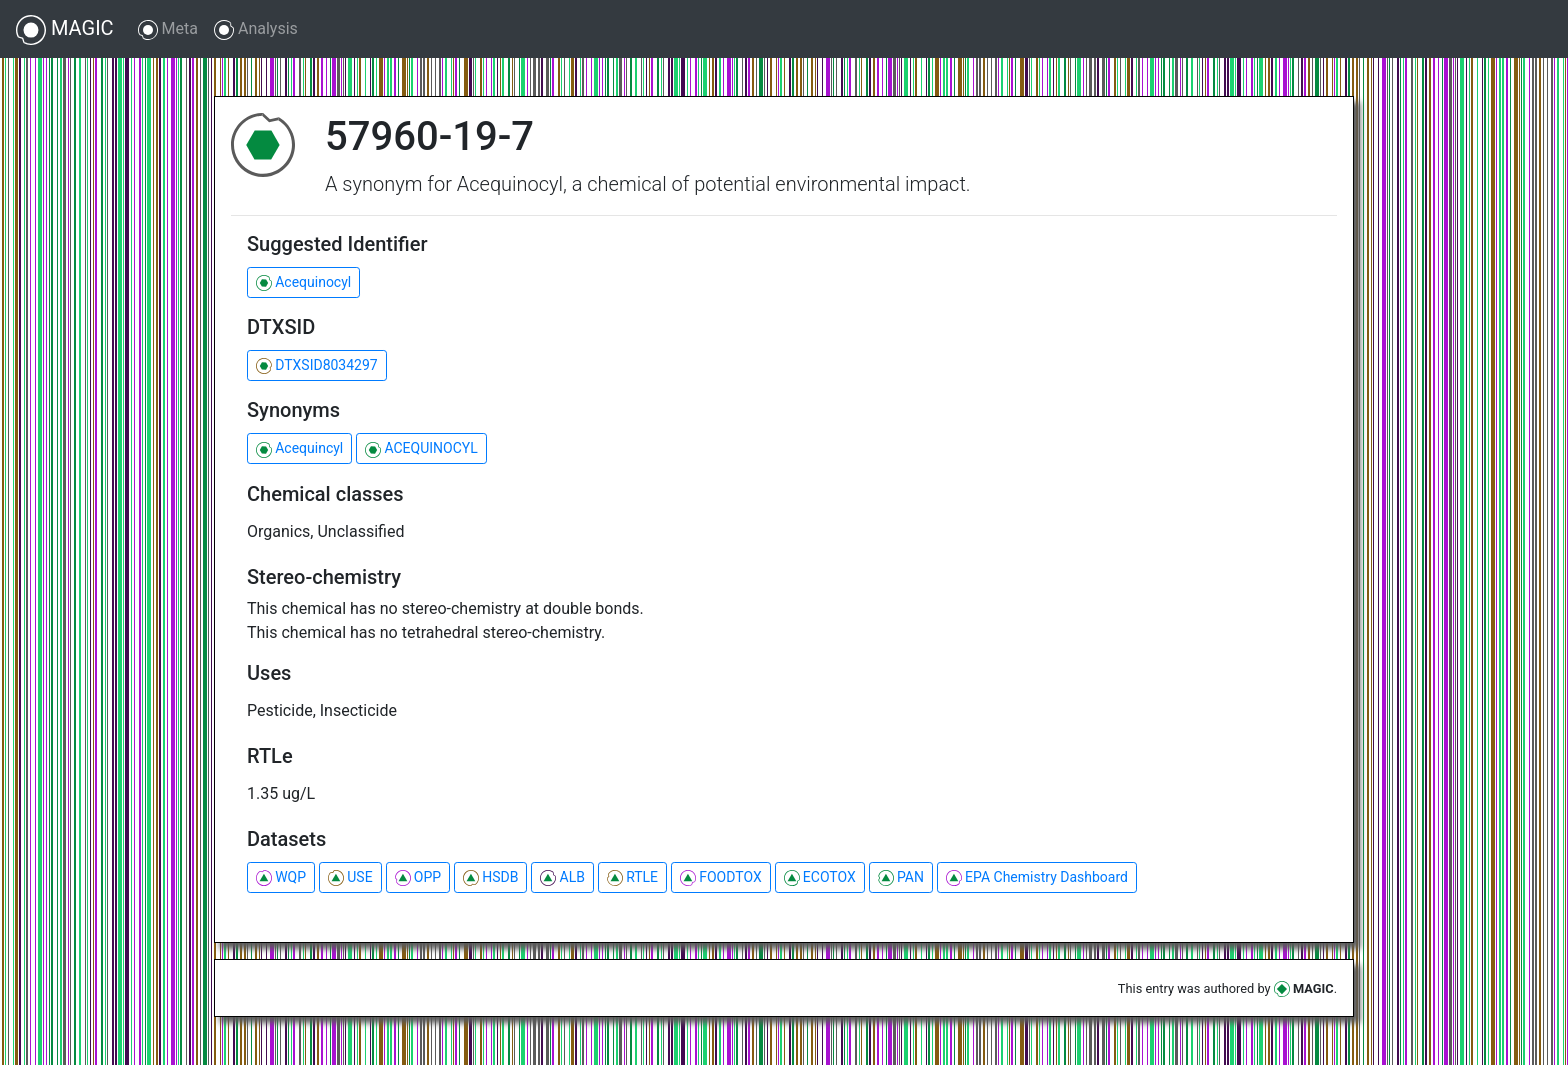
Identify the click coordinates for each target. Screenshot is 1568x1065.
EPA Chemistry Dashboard (1037, 877)
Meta (168, 29)
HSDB (490, 877)
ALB (562, 877)
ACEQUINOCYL (421, 448)
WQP (281, 877)
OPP (418, 877)
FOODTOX (721, 877)
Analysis (256, 29)
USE (350, 877)
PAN (901, 877)
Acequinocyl (303, 282)
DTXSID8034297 (317, 365)
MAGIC (65, 30)
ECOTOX (820, 877)
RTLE (632, 877)
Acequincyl (299, 448)
